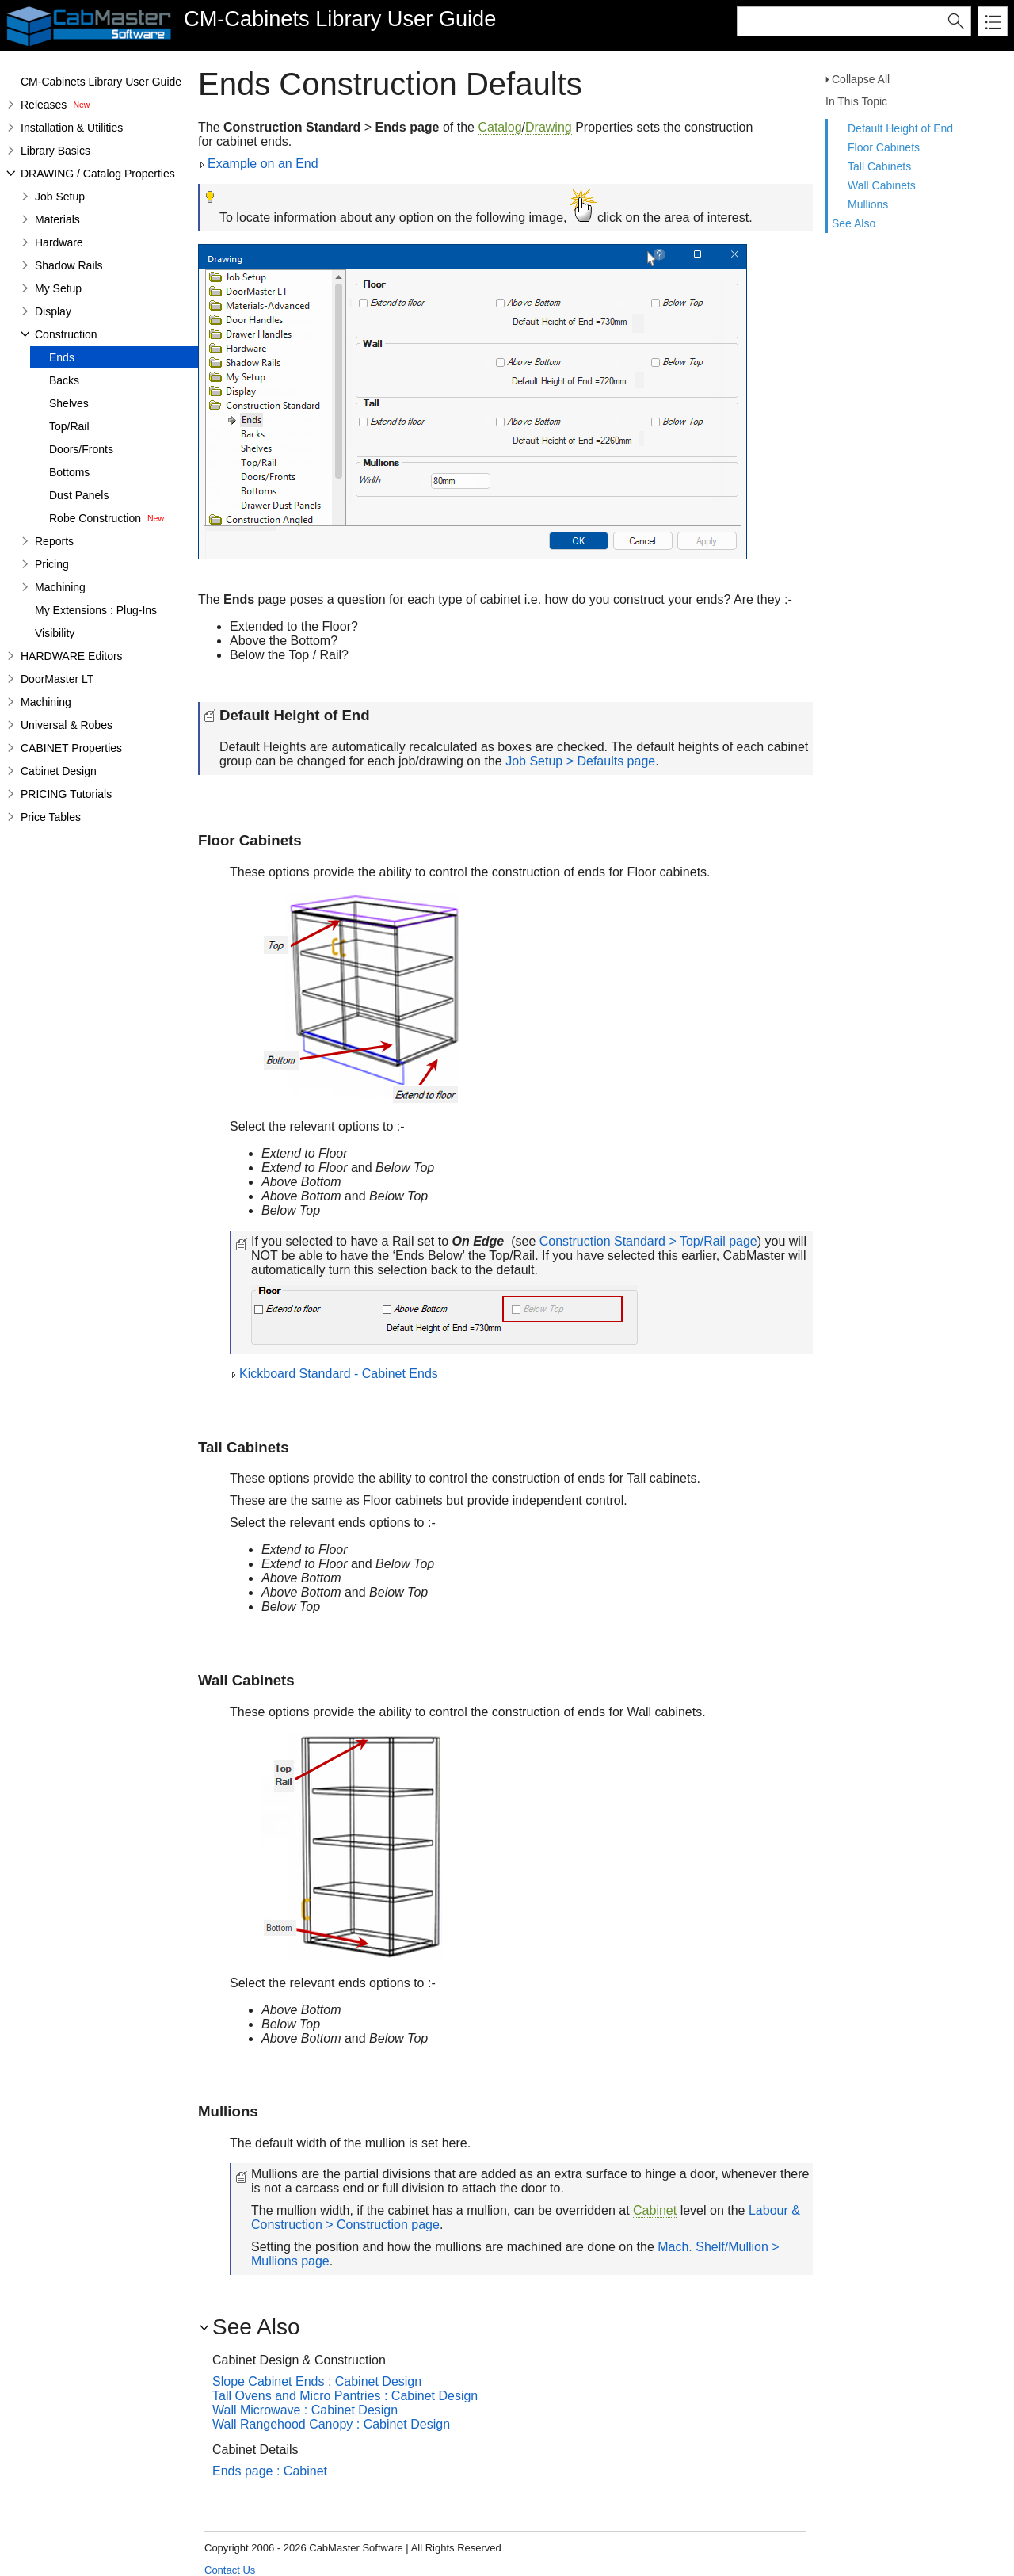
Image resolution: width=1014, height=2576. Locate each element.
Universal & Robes (66, 725)
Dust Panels (79, 495)
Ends (61, 357)
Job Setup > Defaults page (580, 761)
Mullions (868, 204)
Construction (66, 334)
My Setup (58, 288)
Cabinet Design (59, 771)
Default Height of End (900, 128)
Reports (54, 541)
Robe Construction (95, 518)
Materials (57, 219)
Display (53, 311)
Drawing (548, 127)
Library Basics (55, 150)
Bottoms (69, 472)
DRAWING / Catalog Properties (98, 173)
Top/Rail (69, 426)
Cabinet (655, 2210)
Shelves (69, 403)
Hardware (59, 242)
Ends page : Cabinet (269, 2471)
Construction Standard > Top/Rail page (648, 1241)
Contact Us (229, 2570)
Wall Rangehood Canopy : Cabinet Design (331, 2424)
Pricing (52, 564)
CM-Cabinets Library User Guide (101, 81)
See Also (853, 223)
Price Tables (51, 817)
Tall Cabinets (879, 166)
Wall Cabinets (882, 185)
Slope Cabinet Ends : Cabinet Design (316, 2381)
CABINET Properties (71, 748)
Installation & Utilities (72, 127)
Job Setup (60, 196)
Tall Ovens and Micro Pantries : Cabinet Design (345, 2395)
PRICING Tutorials (66, 794)
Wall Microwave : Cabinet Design (305, 2410)
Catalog (499, 127)
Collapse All (861, 79)
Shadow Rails (69, 265)
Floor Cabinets (884, 147)
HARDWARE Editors (72, 656)
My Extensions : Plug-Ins (96, 610)
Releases (44, 104)
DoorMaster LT (57, 679)
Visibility (54, 633)
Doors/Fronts (81, 449)
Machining (60, 587)
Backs (64, 380)
